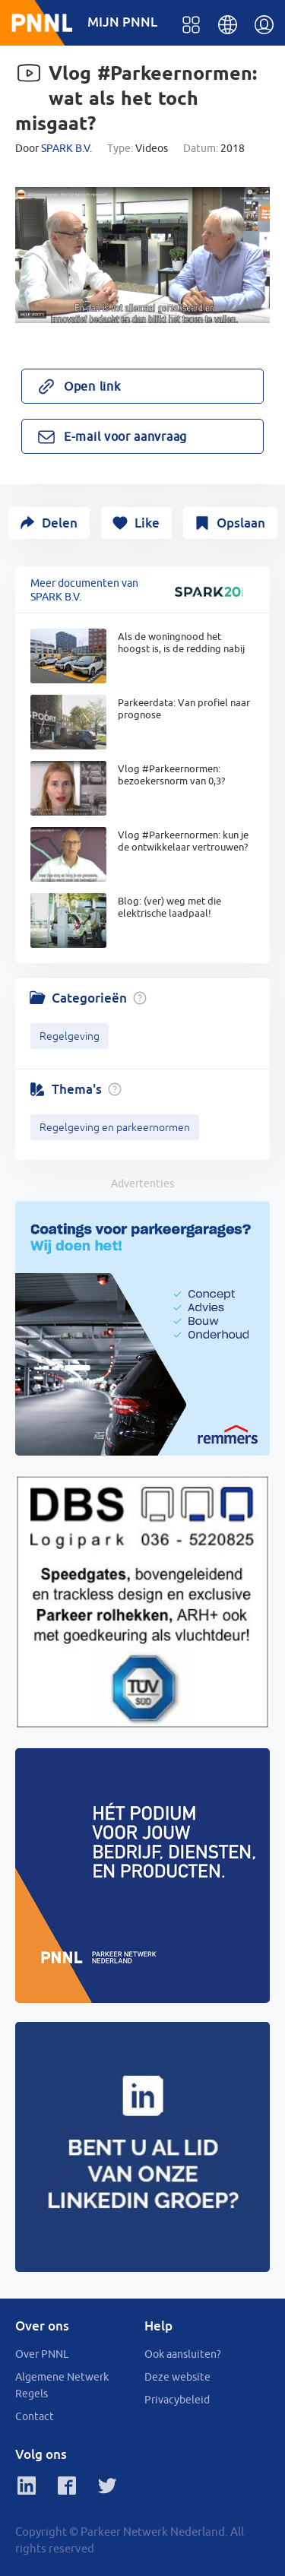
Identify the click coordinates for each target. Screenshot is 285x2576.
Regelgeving (70, 1036)
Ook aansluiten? (182, 2354)
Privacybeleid (177, 2400)
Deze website (177, 2377)
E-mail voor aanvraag (125, 436)
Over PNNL (41, 2354)
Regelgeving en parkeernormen (115, 1127)
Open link (92, 386)
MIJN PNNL (122, 22)
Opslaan (241, 523)
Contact (34, 2416)
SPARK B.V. (66, 148)
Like (147, 523)
